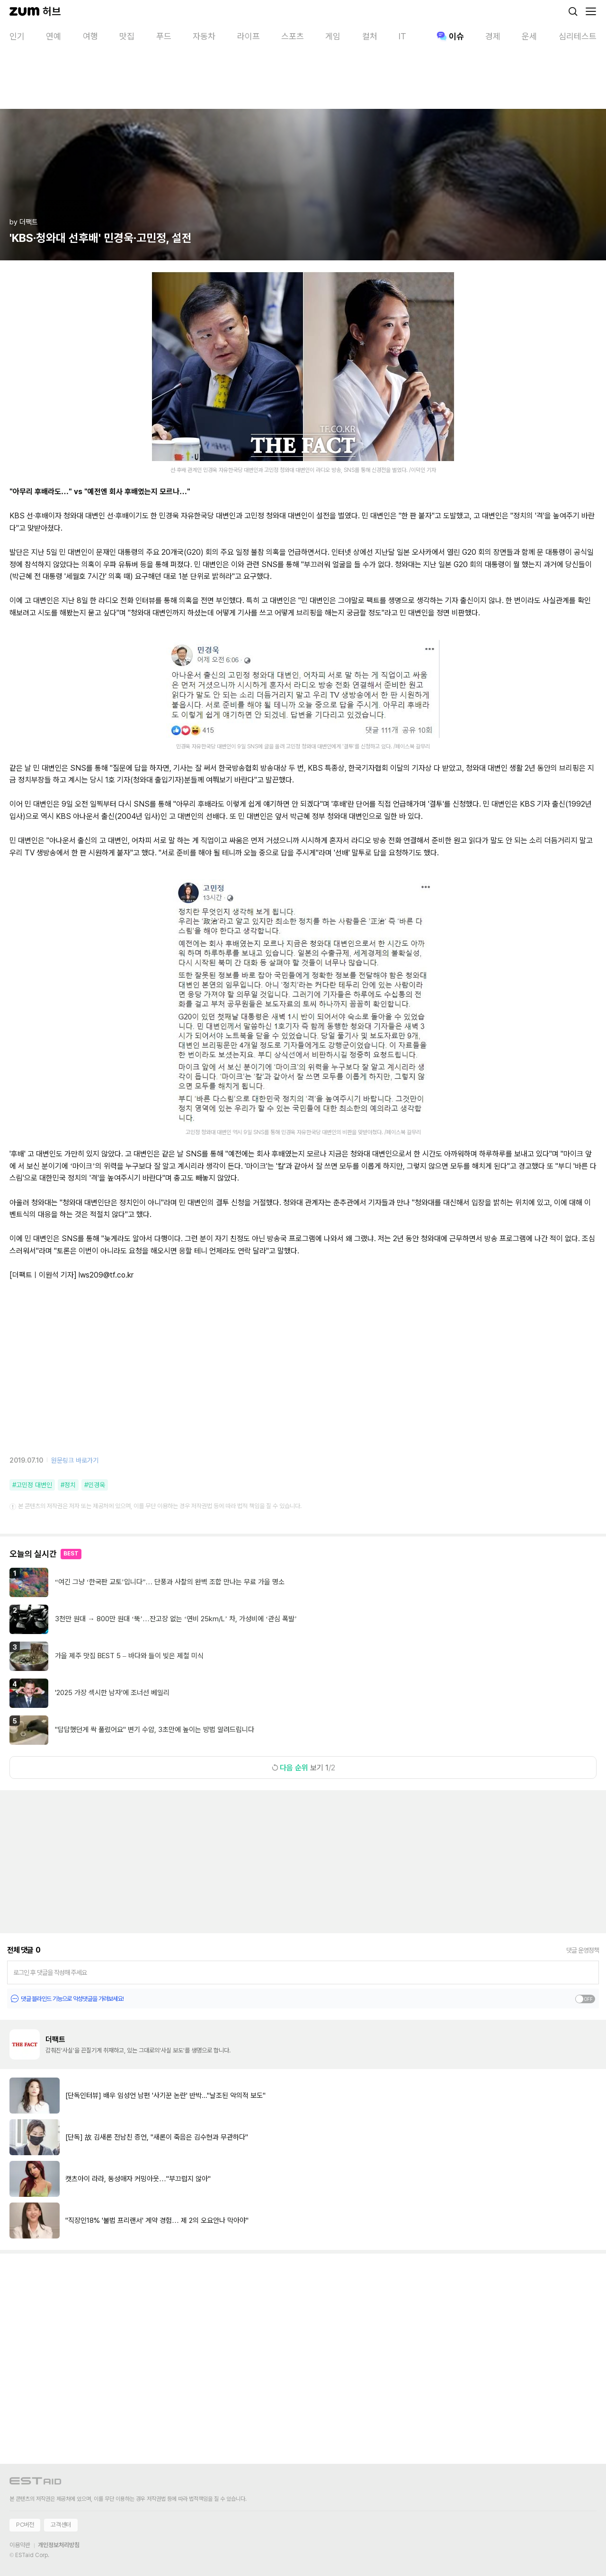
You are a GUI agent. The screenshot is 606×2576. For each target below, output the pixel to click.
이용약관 (19, 2545)
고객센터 (61, 2524)
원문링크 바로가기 (74, 1460)
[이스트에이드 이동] (35, 2482)
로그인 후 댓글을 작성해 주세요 (50, 1972)
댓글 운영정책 (582, 1950)
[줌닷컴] (24, 11)
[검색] (573, 11)
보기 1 (303, 1767)
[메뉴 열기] (591, 11)
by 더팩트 (23, 222)
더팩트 (55, 2039)
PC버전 (25, 2524)
